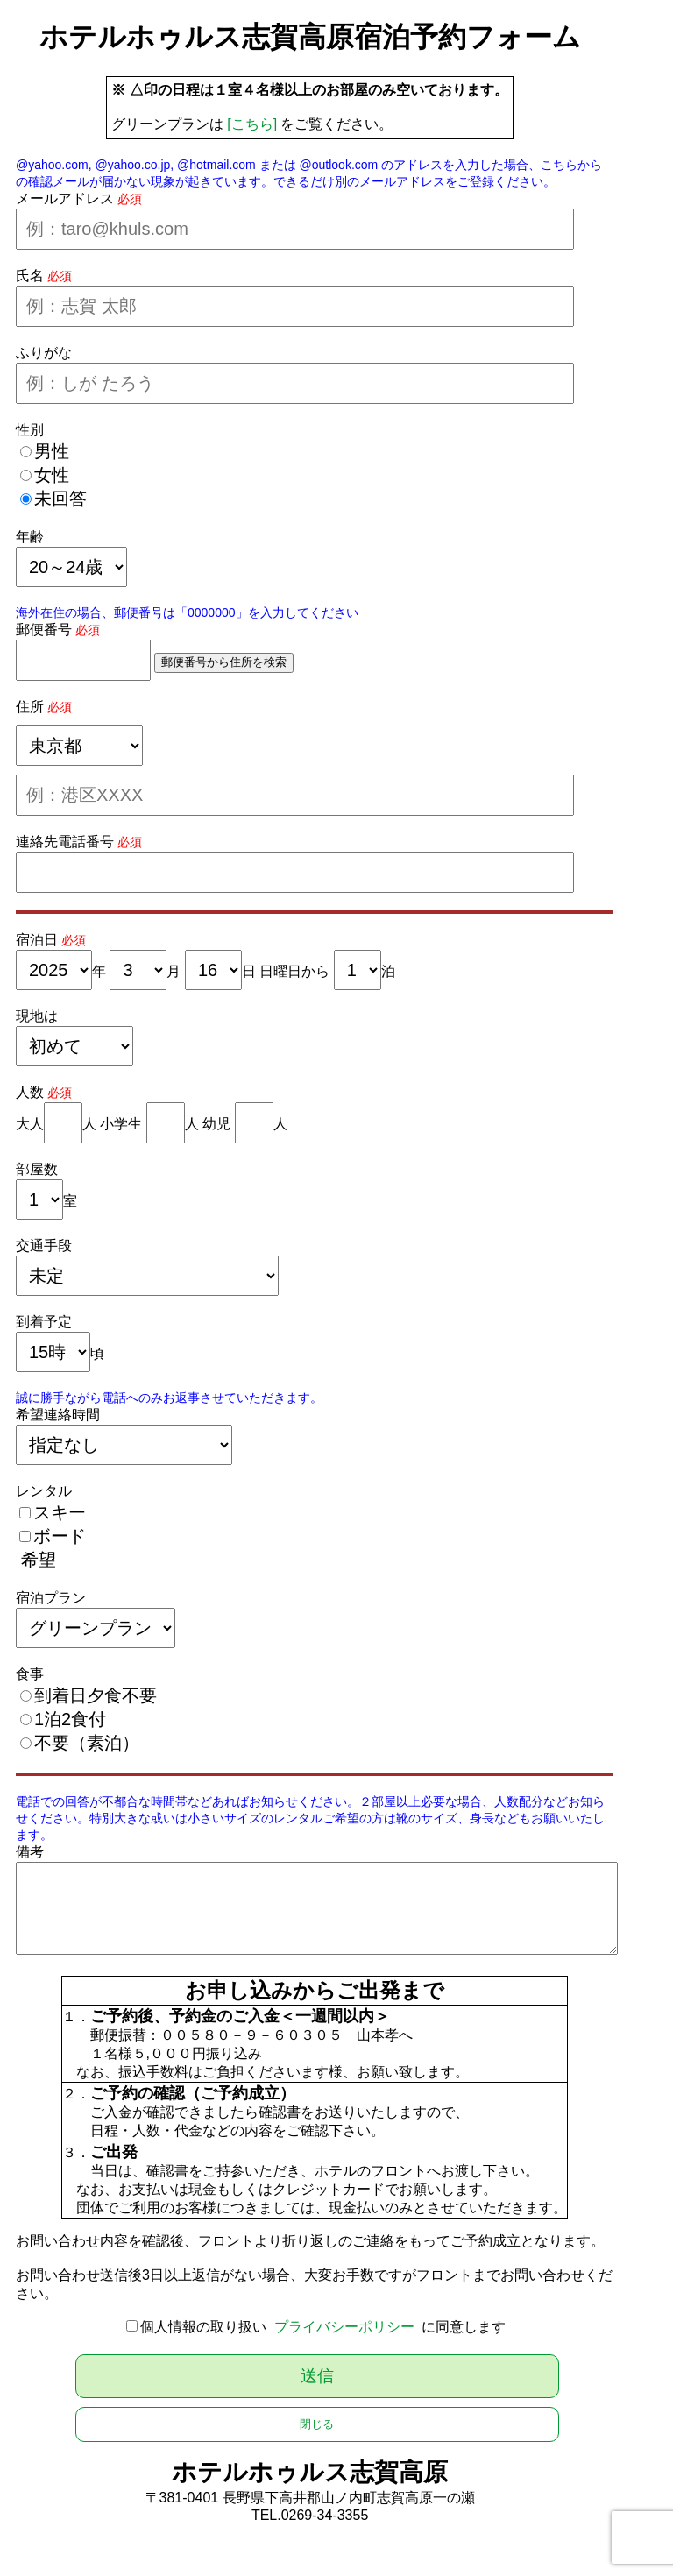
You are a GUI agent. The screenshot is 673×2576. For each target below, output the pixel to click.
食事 (30, 1674)
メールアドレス (65, 198)
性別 (30, 429)
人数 (30, 1092)
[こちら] (252, 124)
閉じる (317, 2424)
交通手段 (44, 1245)
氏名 (30, 275)
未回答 (60, 498)
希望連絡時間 (58, 1414)
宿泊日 (37, 939)
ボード (59, 1536)
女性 (51, 475)
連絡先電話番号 (65, 841)
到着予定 (44, 1321)
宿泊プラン (51, 1597)
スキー (59, 1512)
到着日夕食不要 (95, 1695)
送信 (317, 2376)
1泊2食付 (70, 1719)
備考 (30, 1851)
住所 (30, 706)
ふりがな (44, 352)
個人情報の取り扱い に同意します (323, 2326)
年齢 (30, 536)
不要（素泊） (86, 1742)
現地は (37, 1015)
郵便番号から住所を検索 (224, 662)
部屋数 (37, 1169)
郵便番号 (44, 629)
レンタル (44, 1490)
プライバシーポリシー (344, 2326)
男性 (51, 451)
